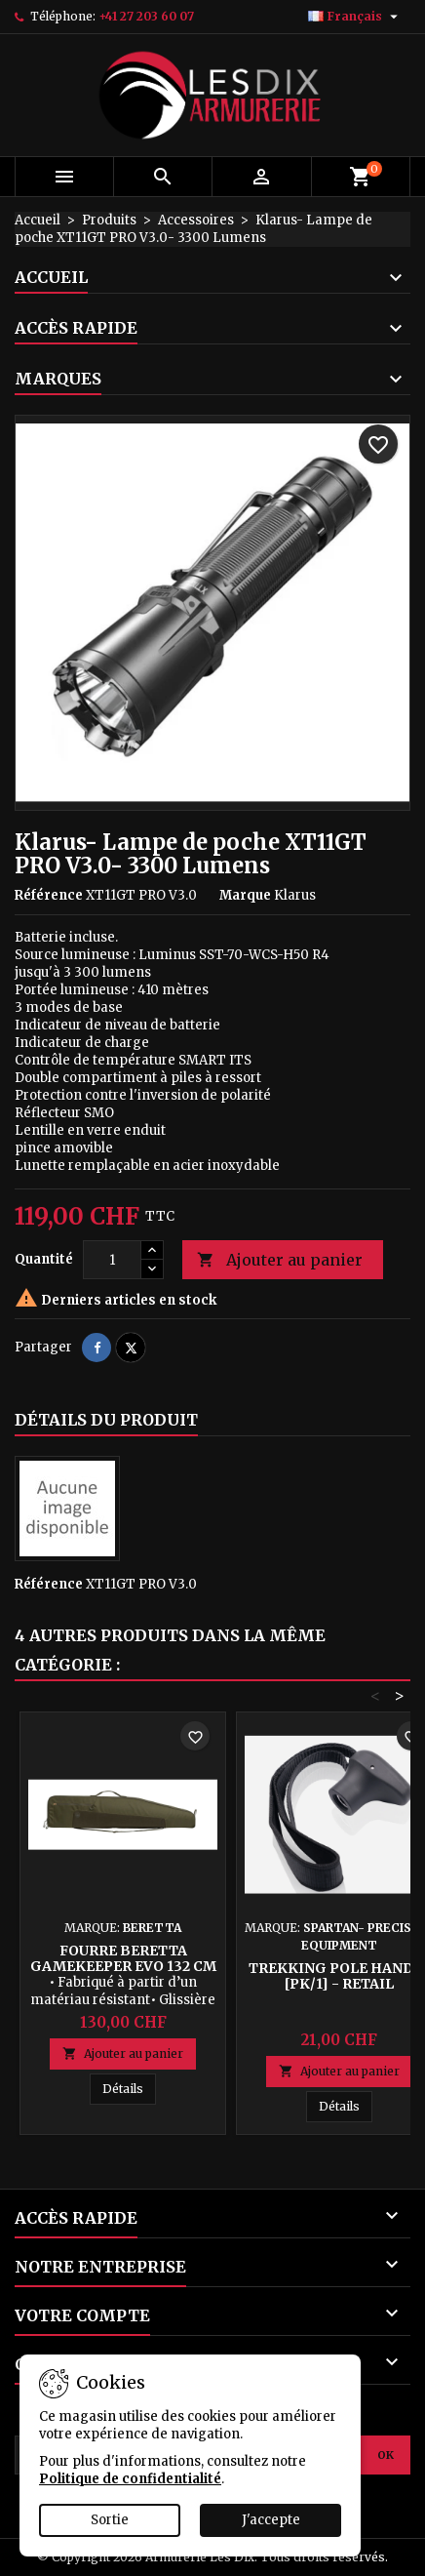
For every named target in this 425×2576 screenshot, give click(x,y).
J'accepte (271, 2520)
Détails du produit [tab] (106, 1419)
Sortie (110, 2520)
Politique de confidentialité (130, 2479)
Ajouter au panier (280, 1260)
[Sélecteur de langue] (355, 16)
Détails (129, 2088)
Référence (49, 895)
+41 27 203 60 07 (146, 16)
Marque (245, 895)
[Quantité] (112, 1259)
